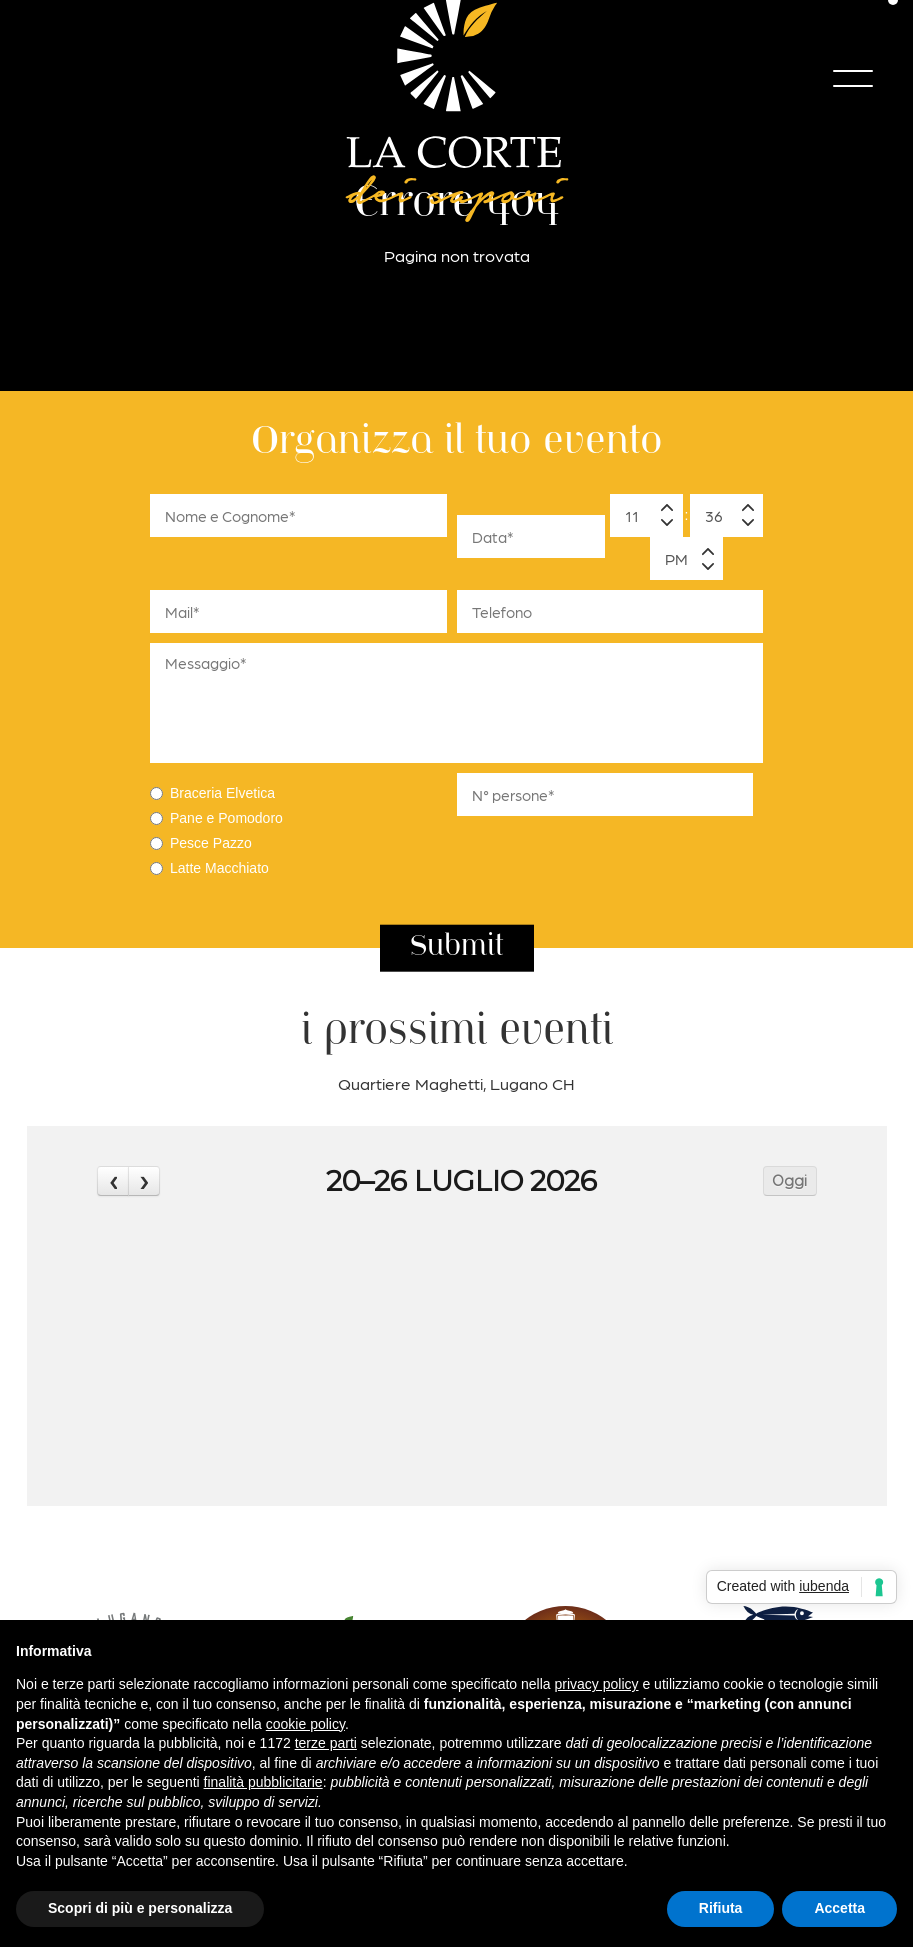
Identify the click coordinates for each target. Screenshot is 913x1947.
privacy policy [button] (597, 1684)
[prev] (113, 1180)
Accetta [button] (839, 1908)
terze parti (326, 1743)
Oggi (789, 1181)
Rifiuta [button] (721, 1908)
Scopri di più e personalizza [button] (140, 1908)
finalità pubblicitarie (263, 1782)
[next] (144, 1180)
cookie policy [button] (305, 1724)
